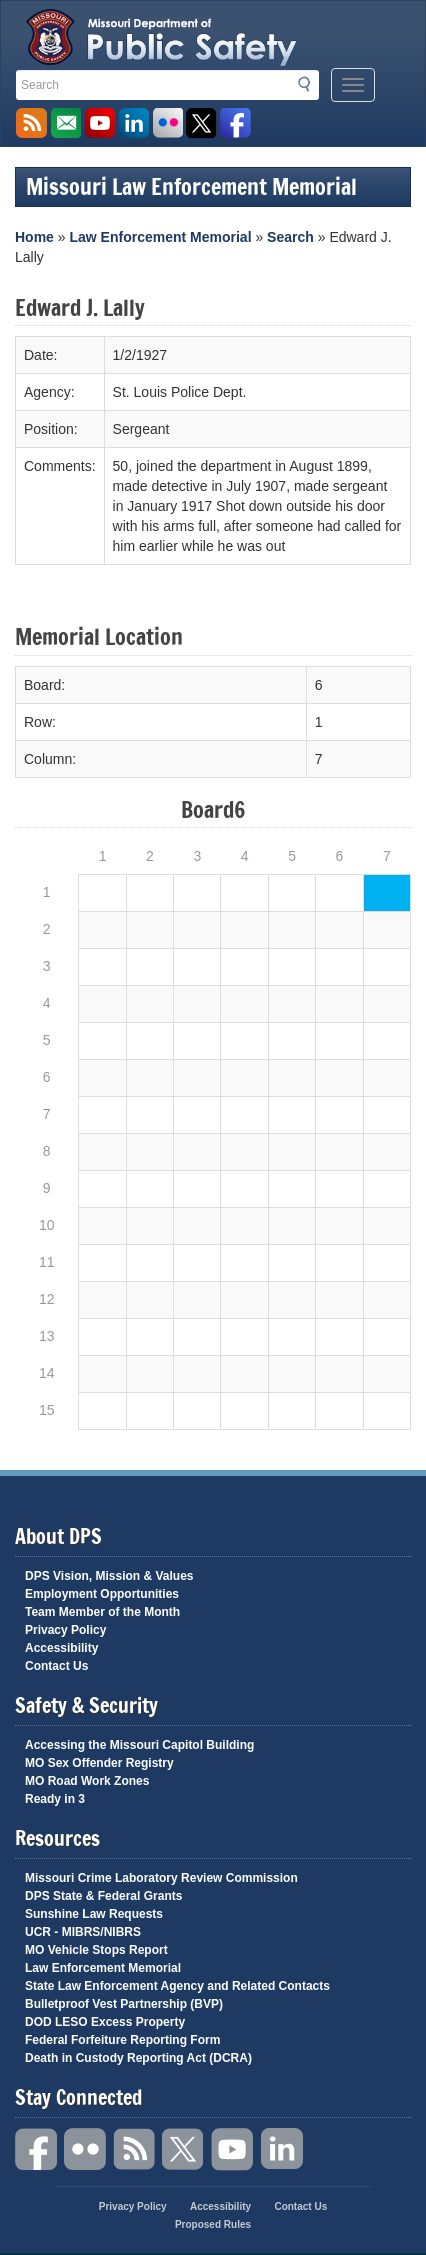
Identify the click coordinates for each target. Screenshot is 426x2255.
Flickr (167, 123)
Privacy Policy (65, 1630)
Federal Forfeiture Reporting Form (122, 2040)
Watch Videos (99, 123)
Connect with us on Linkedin (133, 123)
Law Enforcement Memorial (160, 237)
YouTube (233, 2149)
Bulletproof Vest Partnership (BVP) (124, 2004)
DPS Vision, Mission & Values (109, 1576)
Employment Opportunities (102, 1594)
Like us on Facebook (235, 123)
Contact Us (56, 1666)
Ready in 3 (55, 1799)
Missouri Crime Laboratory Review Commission (161, 1878)
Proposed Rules (213, 2224)
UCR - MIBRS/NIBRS (83, 1932)
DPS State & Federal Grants (103, 1896)
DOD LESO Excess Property (105, 2022)
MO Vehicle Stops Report (96, 1950)
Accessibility (61, 1648)
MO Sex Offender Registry (99, 1763)
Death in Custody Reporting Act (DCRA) (138, 2058)
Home (34, 237)
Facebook (37, 2149)
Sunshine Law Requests (94, 1914)
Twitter (184, 2149)
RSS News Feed (31, 123)
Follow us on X (201, 123)
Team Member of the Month (102, 1612)
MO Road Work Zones (87, 1781)
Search (310, 84)
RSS (135, 2149)
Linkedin (282, 2149)
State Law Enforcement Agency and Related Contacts (177, 1986)
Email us (65, 123)
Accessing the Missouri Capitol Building (139, 1745)
